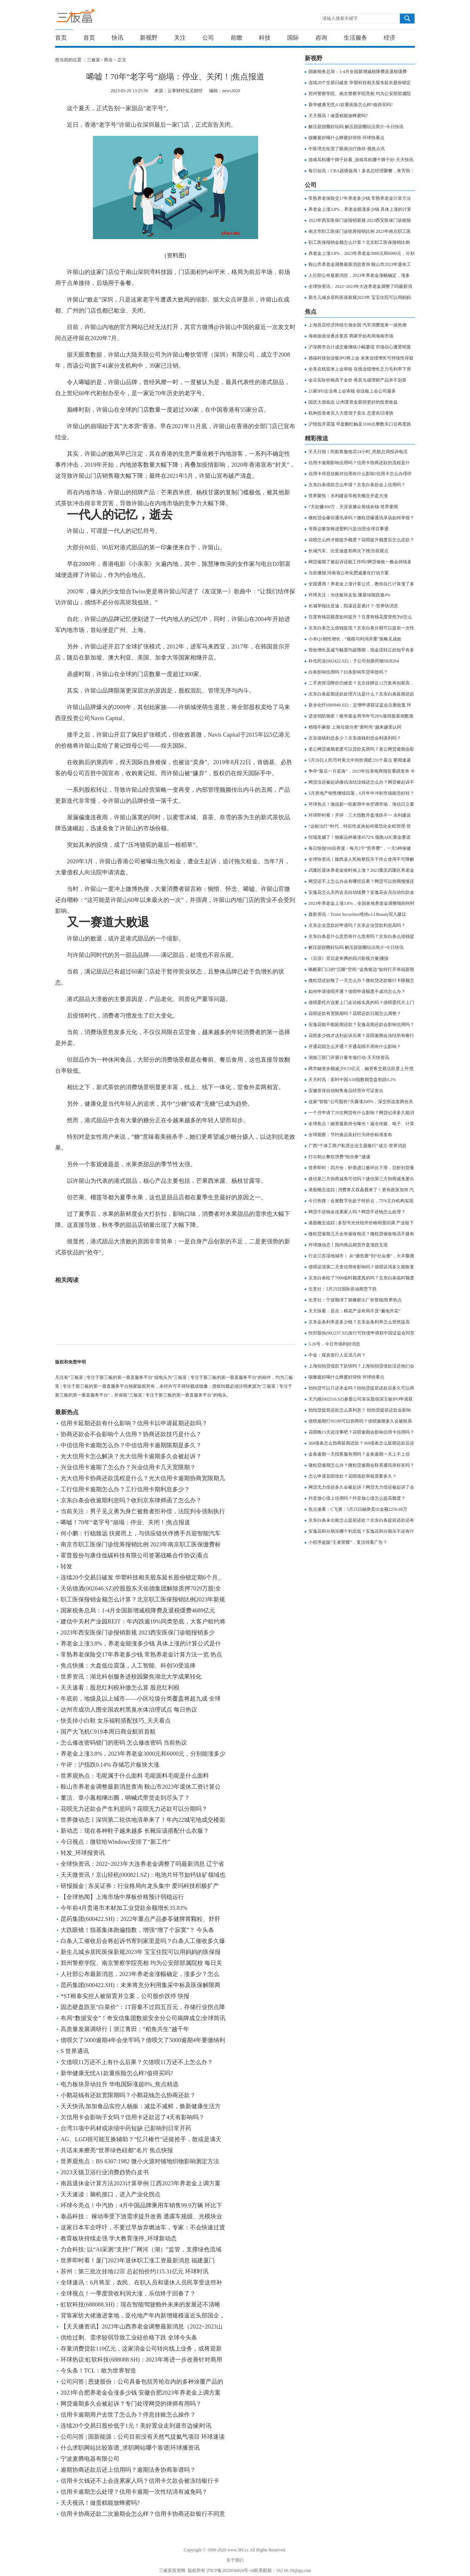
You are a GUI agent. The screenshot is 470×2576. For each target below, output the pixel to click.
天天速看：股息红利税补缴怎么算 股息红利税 (120, 1687)
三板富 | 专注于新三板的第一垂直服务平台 (91, 17)
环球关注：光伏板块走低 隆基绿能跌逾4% (349, 594)
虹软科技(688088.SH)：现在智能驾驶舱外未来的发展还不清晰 (140, 2304)
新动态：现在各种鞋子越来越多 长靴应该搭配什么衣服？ (135, 1831)
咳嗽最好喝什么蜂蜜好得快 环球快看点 (346, 137)
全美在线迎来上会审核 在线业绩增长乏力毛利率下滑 (359, 369)
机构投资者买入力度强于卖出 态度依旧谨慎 (350, 413)
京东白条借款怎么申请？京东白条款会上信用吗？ (356, 484)
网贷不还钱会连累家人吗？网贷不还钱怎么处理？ (356, 1211)
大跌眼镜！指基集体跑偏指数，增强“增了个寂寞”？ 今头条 (137, 1930)
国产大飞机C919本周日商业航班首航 (108, 1731)
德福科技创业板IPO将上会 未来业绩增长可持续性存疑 (360, 358)
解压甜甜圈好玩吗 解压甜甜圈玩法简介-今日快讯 (356, 126)
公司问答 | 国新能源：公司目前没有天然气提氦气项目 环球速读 (143, 2437)
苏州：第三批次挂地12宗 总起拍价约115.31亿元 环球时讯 (135, 2271)
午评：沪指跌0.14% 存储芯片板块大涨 (110, 1765)
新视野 (149, 38)
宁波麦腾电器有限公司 (90, 2459)
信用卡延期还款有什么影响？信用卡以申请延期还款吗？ (134, 1423)
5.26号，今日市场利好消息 (334, 1344)
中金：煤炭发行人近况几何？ (337, 1355)
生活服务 (355, 38)
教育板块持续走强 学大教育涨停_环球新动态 (119, 2238)
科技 (265, 38)
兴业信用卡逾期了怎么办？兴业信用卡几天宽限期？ (128, 1467)
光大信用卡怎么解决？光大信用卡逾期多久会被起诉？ (131, 1456)
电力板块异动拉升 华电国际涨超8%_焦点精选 (119, 2084)
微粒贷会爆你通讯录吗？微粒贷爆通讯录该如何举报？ (361, 517)
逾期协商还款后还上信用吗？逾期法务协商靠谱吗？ (128, 2470)
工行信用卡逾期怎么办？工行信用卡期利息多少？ (125, 1489)
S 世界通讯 (75, 2051)
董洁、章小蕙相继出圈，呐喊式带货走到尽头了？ (125, 1798)
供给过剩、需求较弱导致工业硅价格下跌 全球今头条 (129, 2337)
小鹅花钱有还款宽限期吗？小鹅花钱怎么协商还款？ (128, 2095)
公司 (208, 38)
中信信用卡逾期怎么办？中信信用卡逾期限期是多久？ (131, 1445)
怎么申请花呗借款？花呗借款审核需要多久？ (352, 1476)
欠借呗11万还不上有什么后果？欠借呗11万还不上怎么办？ (137, 2062)
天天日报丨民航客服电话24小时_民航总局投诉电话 (358, 451)
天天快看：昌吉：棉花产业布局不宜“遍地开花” (354, 1311)
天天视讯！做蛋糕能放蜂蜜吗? (100, 2503)
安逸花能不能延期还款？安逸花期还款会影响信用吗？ (361, 1024)
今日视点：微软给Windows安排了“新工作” (115, 1842)
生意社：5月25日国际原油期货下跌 (342, 1288)
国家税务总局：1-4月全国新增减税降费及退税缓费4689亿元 (138, 1610)
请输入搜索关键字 (340, 18)
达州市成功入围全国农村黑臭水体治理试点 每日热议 (129, 1709)
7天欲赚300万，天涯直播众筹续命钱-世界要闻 (353, 506)
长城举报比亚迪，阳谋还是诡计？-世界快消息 (353, 605)
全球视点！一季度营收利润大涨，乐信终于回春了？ (128, 2293)
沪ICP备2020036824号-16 (230, 2570)
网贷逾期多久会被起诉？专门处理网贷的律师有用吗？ (131, 2403)
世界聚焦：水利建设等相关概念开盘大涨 (348, 495)
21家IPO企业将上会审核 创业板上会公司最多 (352, 391)
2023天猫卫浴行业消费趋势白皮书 (105, 2172)
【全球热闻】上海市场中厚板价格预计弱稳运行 (122, 1897)
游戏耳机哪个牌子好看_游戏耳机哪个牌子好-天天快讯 (360, 159)
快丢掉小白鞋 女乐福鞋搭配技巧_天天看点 (116, 1720)
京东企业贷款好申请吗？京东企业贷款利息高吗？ (356, 925)
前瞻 (236, 38)
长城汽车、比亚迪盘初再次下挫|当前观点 (348, 550)
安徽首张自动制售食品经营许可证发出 (345, 1090)
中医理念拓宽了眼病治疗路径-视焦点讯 (346, 148)
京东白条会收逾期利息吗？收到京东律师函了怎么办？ (131, 1500)
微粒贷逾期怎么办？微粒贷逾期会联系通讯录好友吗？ (361, 1465)
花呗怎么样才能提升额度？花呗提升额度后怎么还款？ (361, 539)
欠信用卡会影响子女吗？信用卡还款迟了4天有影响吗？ (133, 2117)
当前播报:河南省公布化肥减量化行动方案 (348, 572)
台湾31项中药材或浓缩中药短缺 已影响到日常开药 (126, 2128)
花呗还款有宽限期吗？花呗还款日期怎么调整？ (354, 1013)
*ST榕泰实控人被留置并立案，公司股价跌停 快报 (125, 1996)
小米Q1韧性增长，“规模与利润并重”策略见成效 (354, 639)
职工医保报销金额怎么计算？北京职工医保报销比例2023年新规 (143, 1599)
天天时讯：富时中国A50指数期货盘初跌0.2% (352, 1079)
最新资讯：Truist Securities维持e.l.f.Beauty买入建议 (357, 914)
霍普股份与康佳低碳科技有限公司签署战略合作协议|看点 (135, 1555)
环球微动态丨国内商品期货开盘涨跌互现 (348, 1244)
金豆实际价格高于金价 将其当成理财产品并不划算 (357, 380)
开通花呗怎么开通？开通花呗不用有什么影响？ (354, 1046)
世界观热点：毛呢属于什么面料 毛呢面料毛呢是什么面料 (135, 1776)
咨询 (321, 38)
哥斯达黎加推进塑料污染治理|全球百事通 (348, 528)
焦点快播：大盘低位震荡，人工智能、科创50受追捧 (128, 1665)
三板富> (95, 59)
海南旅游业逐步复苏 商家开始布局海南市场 (350, 336)
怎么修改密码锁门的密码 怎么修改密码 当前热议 (124, 1742)
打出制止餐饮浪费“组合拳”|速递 (339, 1156)
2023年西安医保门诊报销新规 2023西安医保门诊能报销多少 (138, 1632)
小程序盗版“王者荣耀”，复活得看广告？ (347, 1542)
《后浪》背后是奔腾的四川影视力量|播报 (348, 958)
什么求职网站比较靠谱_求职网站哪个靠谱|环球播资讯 (130, 2448)
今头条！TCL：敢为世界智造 (98, 2370)
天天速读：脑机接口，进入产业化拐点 (110, 2194)
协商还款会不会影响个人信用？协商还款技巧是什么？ (131, 1434)
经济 (389, 38)
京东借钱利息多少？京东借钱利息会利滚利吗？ (354, 738)
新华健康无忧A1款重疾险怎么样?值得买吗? (117, 2073)
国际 (293, 38)
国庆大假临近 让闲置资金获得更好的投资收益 (353, 402)
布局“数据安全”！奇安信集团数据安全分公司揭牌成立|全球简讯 (143, 2018)
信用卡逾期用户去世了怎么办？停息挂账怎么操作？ (128, 2414)
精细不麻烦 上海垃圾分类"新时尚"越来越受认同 (354, 727)
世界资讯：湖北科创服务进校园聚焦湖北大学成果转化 (131, 1676)
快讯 (117, 38)
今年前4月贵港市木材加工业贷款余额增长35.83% (124, 1908)
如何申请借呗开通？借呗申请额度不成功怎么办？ (356, 991)
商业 (108, 59)
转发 (66, 1566)
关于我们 (235, 2560)
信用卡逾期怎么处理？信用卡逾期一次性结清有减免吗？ (134, 2492)
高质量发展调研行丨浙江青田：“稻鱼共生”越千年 (125, 2029)
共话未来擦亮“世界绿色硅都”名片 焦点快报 (117, 2150)
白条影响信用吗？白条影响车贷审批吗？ (348, 672)
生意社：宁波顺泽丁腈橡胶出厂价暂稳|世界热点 (355, 1300)
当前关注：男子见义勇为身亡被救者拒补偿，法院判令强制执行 (143, 1511)
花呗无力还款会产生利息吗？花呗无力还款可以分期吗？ (134, 1809)
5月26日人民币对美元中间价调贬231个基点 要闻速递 (359, 760)
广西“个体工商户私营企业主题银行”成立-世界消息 (357, 1145)
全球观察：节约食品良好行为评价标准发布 (350, 1134)
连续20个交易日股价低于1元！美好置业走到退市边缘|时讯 (136, 2426)
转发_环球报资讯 (83, 1853)
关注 (180, 38)
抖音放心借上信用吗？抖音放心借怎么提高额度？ (356, 1498)
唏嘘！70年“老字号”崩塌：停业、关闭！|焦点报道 (125, 1522)
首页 (61, 38)
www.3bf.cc (238, 2549)
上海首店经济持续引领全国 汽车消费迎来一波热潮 (357, 325)
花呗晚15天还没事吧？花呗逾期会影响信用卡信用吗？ (361, 1432)
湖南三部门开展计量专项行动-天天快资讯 (348, 1057)
